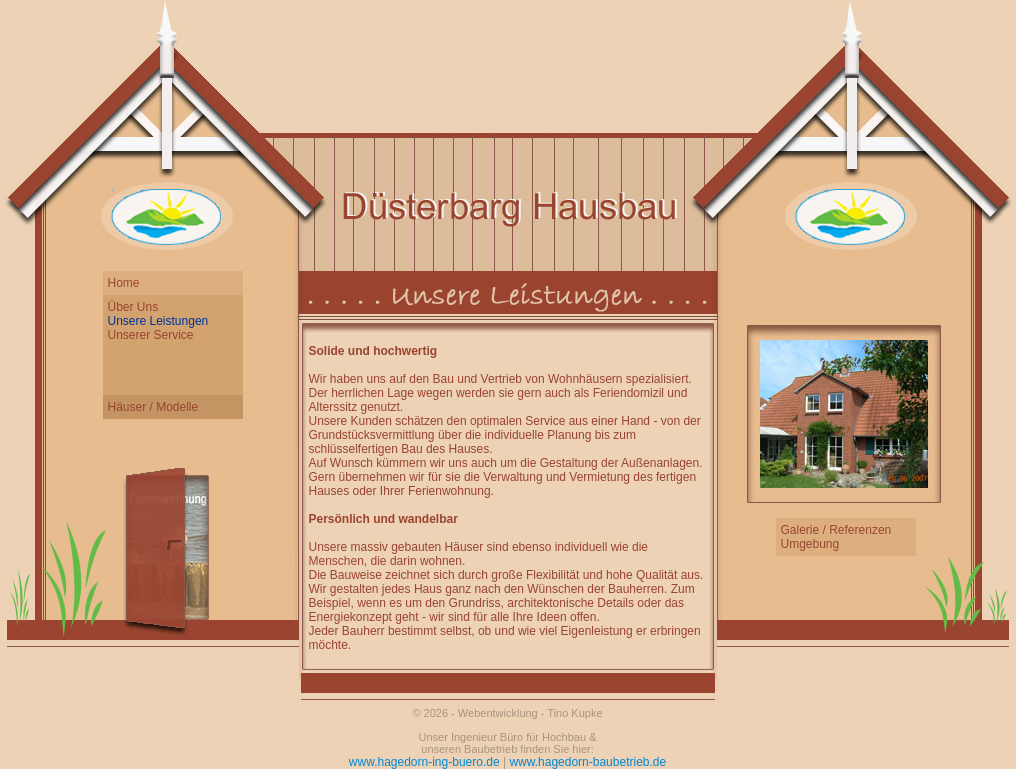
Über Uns (133, 307)
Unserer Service (151, 335)
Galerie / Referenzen (836, 530)
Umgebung (810, 544)
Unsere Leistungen (158, 321)
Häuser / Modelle (153, 407)
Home (124, 283)
